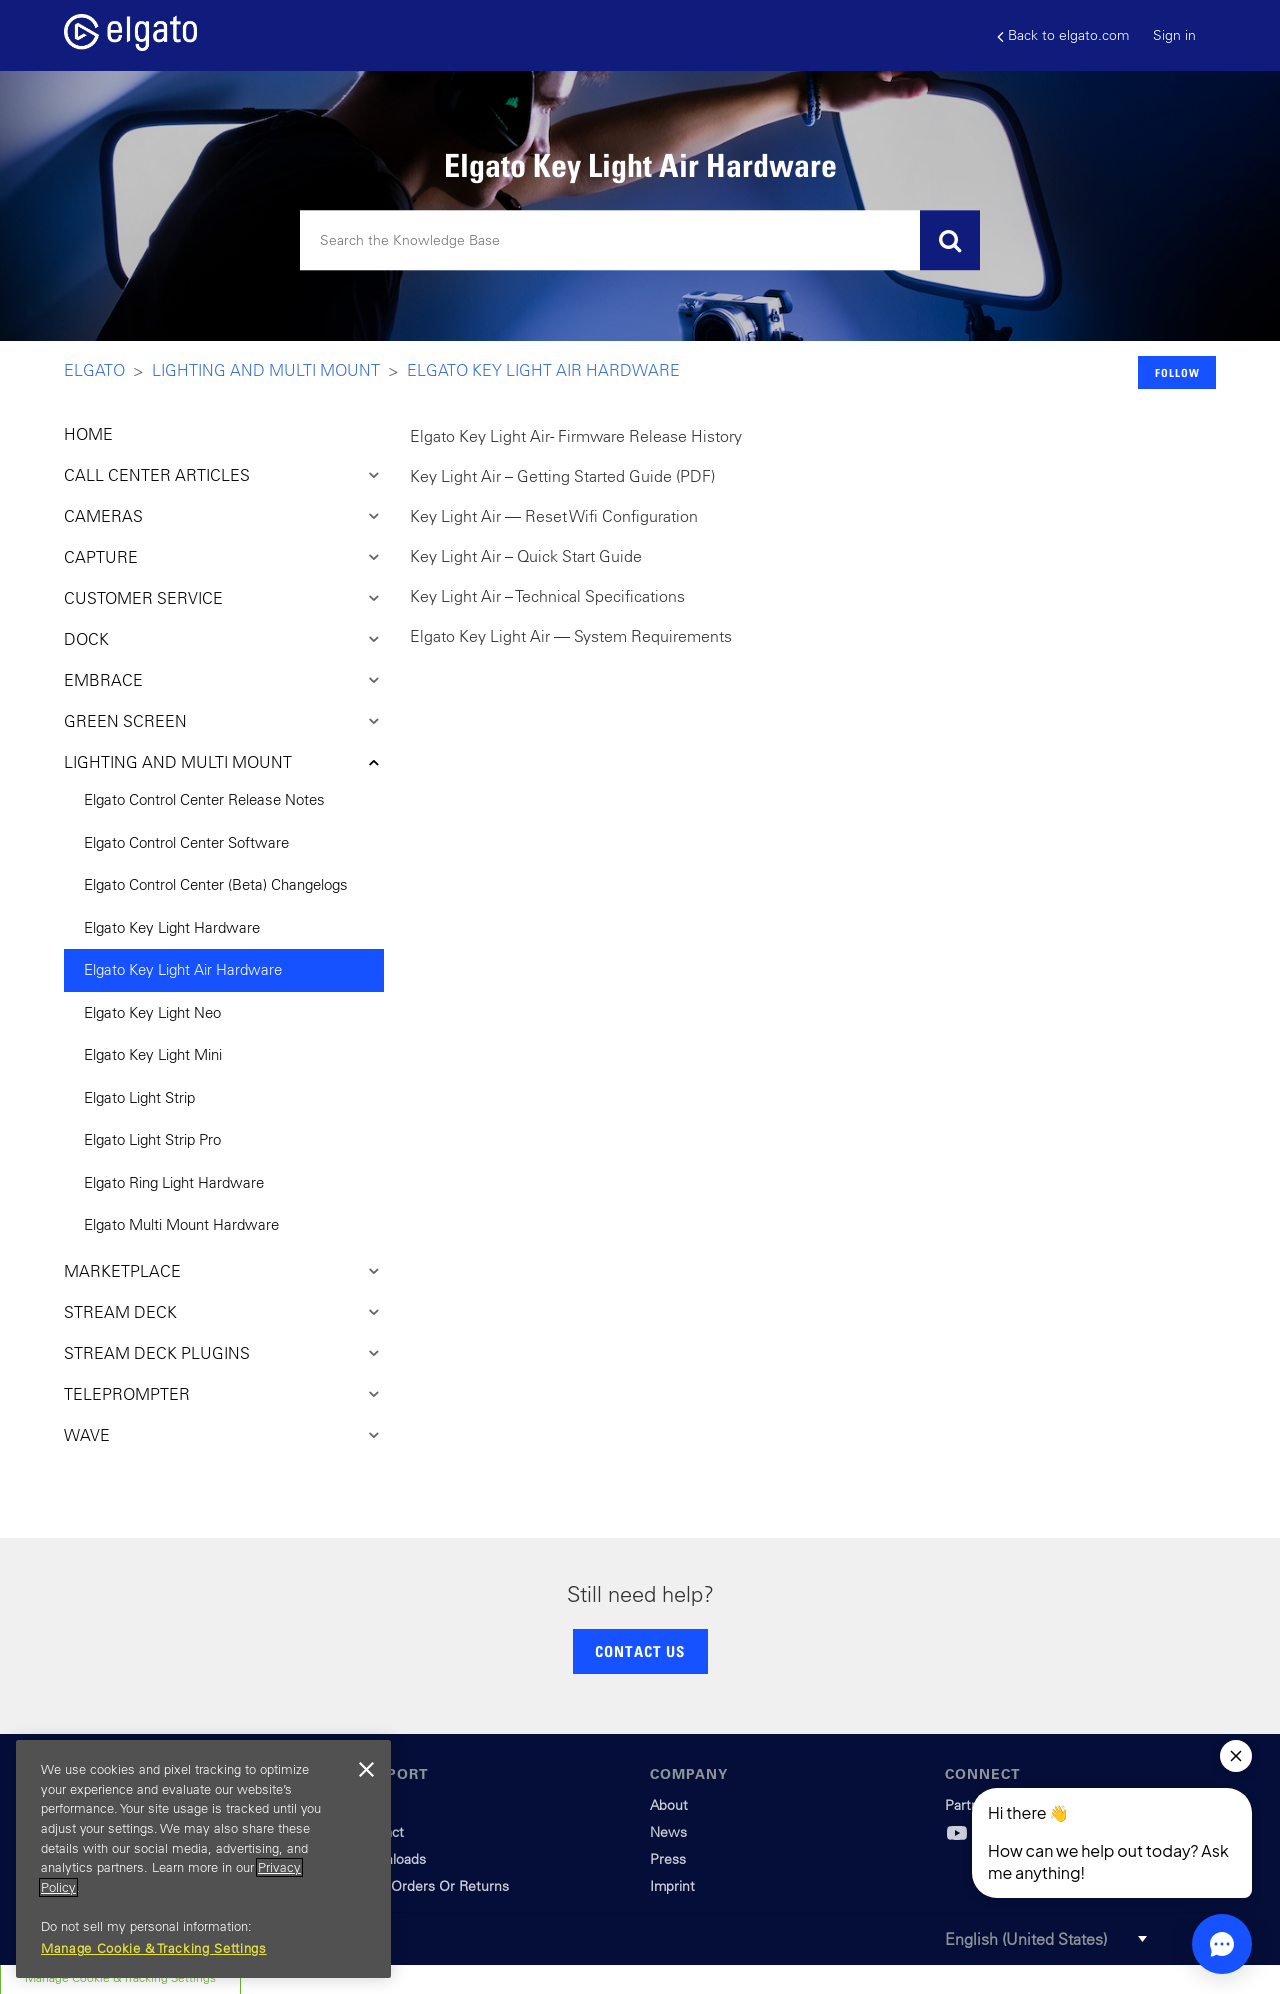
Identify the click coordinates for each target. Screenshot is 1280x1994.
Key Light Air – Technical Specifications (547, 596)
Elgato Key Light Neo (152, 1012)
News (668, 1832)
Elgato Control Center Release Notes (204, 799)
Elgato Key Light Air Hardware (543, 370)
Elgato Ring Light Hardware (174, 1182)
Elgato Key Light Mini (153, 1054)
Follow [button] (1177, 372)
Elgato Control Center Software (186, 842)
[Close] (366, 1770)
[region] (203, 1859)
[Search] (640, 241)
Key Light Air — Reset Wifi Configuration (554, 516)
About (669, 1805)
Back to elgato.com (1063, 35)
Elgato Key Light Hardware (172, 927)
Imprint (672, 1886)
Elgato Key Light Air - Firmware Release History (576, 436)
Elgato (94, 370)
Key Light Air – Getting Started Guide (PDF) (562, 476)
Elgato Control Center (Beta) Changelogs (216, 884)
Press (668, 1859)
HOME (88, 434)
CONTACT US (640, 1651)
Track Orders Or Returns (432, 1886)
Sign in (1174, 35)
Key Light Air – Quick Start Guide (526, 556)
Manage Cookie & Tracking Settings (154, 1948)
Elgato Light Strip (139, 1097)
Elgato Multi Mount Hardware (181, 1224)
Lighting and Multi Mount (266, 370)
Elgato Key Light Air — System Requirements (571, 636)
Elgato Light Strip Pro (152, 1139)
